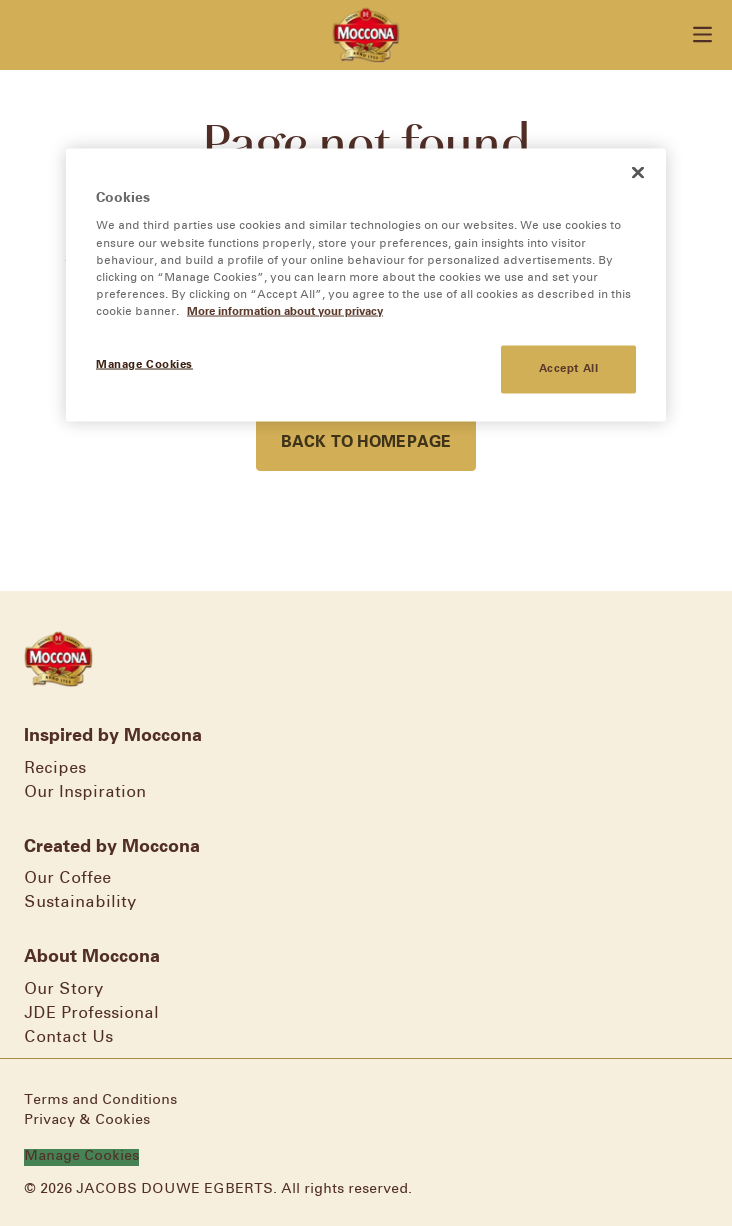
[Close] (638, 172)
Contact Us (68, 1037)
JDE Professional (91, 1013)
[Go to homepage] (366, 35)
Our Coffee (67, 878)
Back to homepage (366, 442)
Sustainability (80, 902)
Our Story (63, 989)
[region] (366, 284)
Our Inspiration (85, 792)
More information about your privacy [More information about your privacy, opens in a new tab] (285, 311)
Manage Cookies (81, 1156)
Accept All (569, 368)
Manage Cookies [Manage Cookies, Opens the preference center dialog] (144, 364)
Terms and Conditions (100, 1100)
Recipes (55, 768)
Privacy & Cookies (87, 1120)
